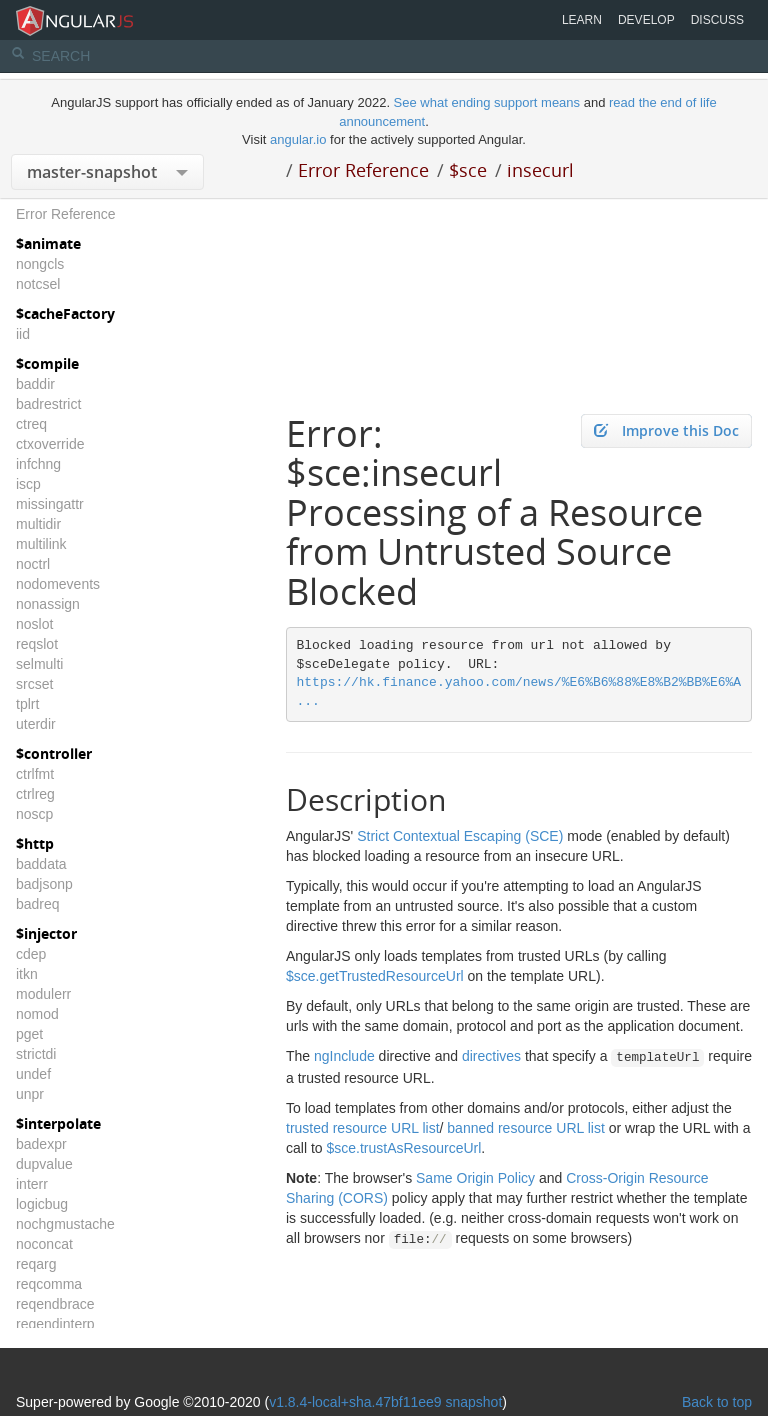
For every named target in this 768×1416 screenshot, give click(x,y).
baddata (41, 864)
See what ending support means (489, 102)
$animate (48, 243)
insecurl (540, 170)
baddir (35, 384)
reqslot (37, 644)
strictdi (36, 1054)
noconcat (44, 1244)
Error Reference (363, 170)
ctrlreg (35, 794)
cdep (31, 954)
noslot (34, 624)
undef (33, 1074)
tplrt (27, 704)
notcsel (38, 284)
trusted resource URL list (363, 1128)
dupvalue (44, 1164)
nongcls (40, 264)
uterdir (36, 724)
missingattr (50, 504)
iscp (28, 484)
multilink (41, 544)
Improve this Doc (666, 430)
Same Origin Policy (475, 1178)
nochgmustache (65, 1224)
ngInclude (344, 1056)
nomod (37, 1014)
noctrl (33, 564)
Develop (646, 20)
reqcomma (49, 1284)
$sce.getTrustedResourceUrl (375, 976)
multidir (38, 524)
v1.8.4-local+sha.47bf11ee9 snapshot (385, 1402)
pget (29, 1034)
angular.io (298, 139)
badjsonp (44, 884)
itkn (27, 974)
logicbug (42, 1204)
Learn (582, 20)
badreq (38, 904)
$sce (468, 170)
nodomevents (58, 584)
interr (32, 1184)
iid (23, 334)
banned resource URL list (525, 1128)
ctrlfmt (35, 774)
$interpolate (58, 1123)
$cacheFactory (65, 313)
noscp (34, 814)
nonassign (48, 604)
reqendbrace (55, 1304)
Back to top (717, 1402)
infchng (38, 464)
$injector (46, 933)
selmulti (39, 664)
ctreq (31, 424)
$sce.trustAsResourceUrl (403, 1148)
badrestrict (48, 404)
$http (35, 843)
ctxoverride (50, 444)
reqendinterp (55, 1324)
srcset (34, 684)
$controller (54, 753)
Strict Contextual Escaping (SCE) (460, 836)
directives (491, 1056)
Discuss (717, 20)
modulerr (43, 994)
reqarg (36, 1264)
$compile (47, 363)
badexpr (41, 1144)
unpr (30, 1094)
